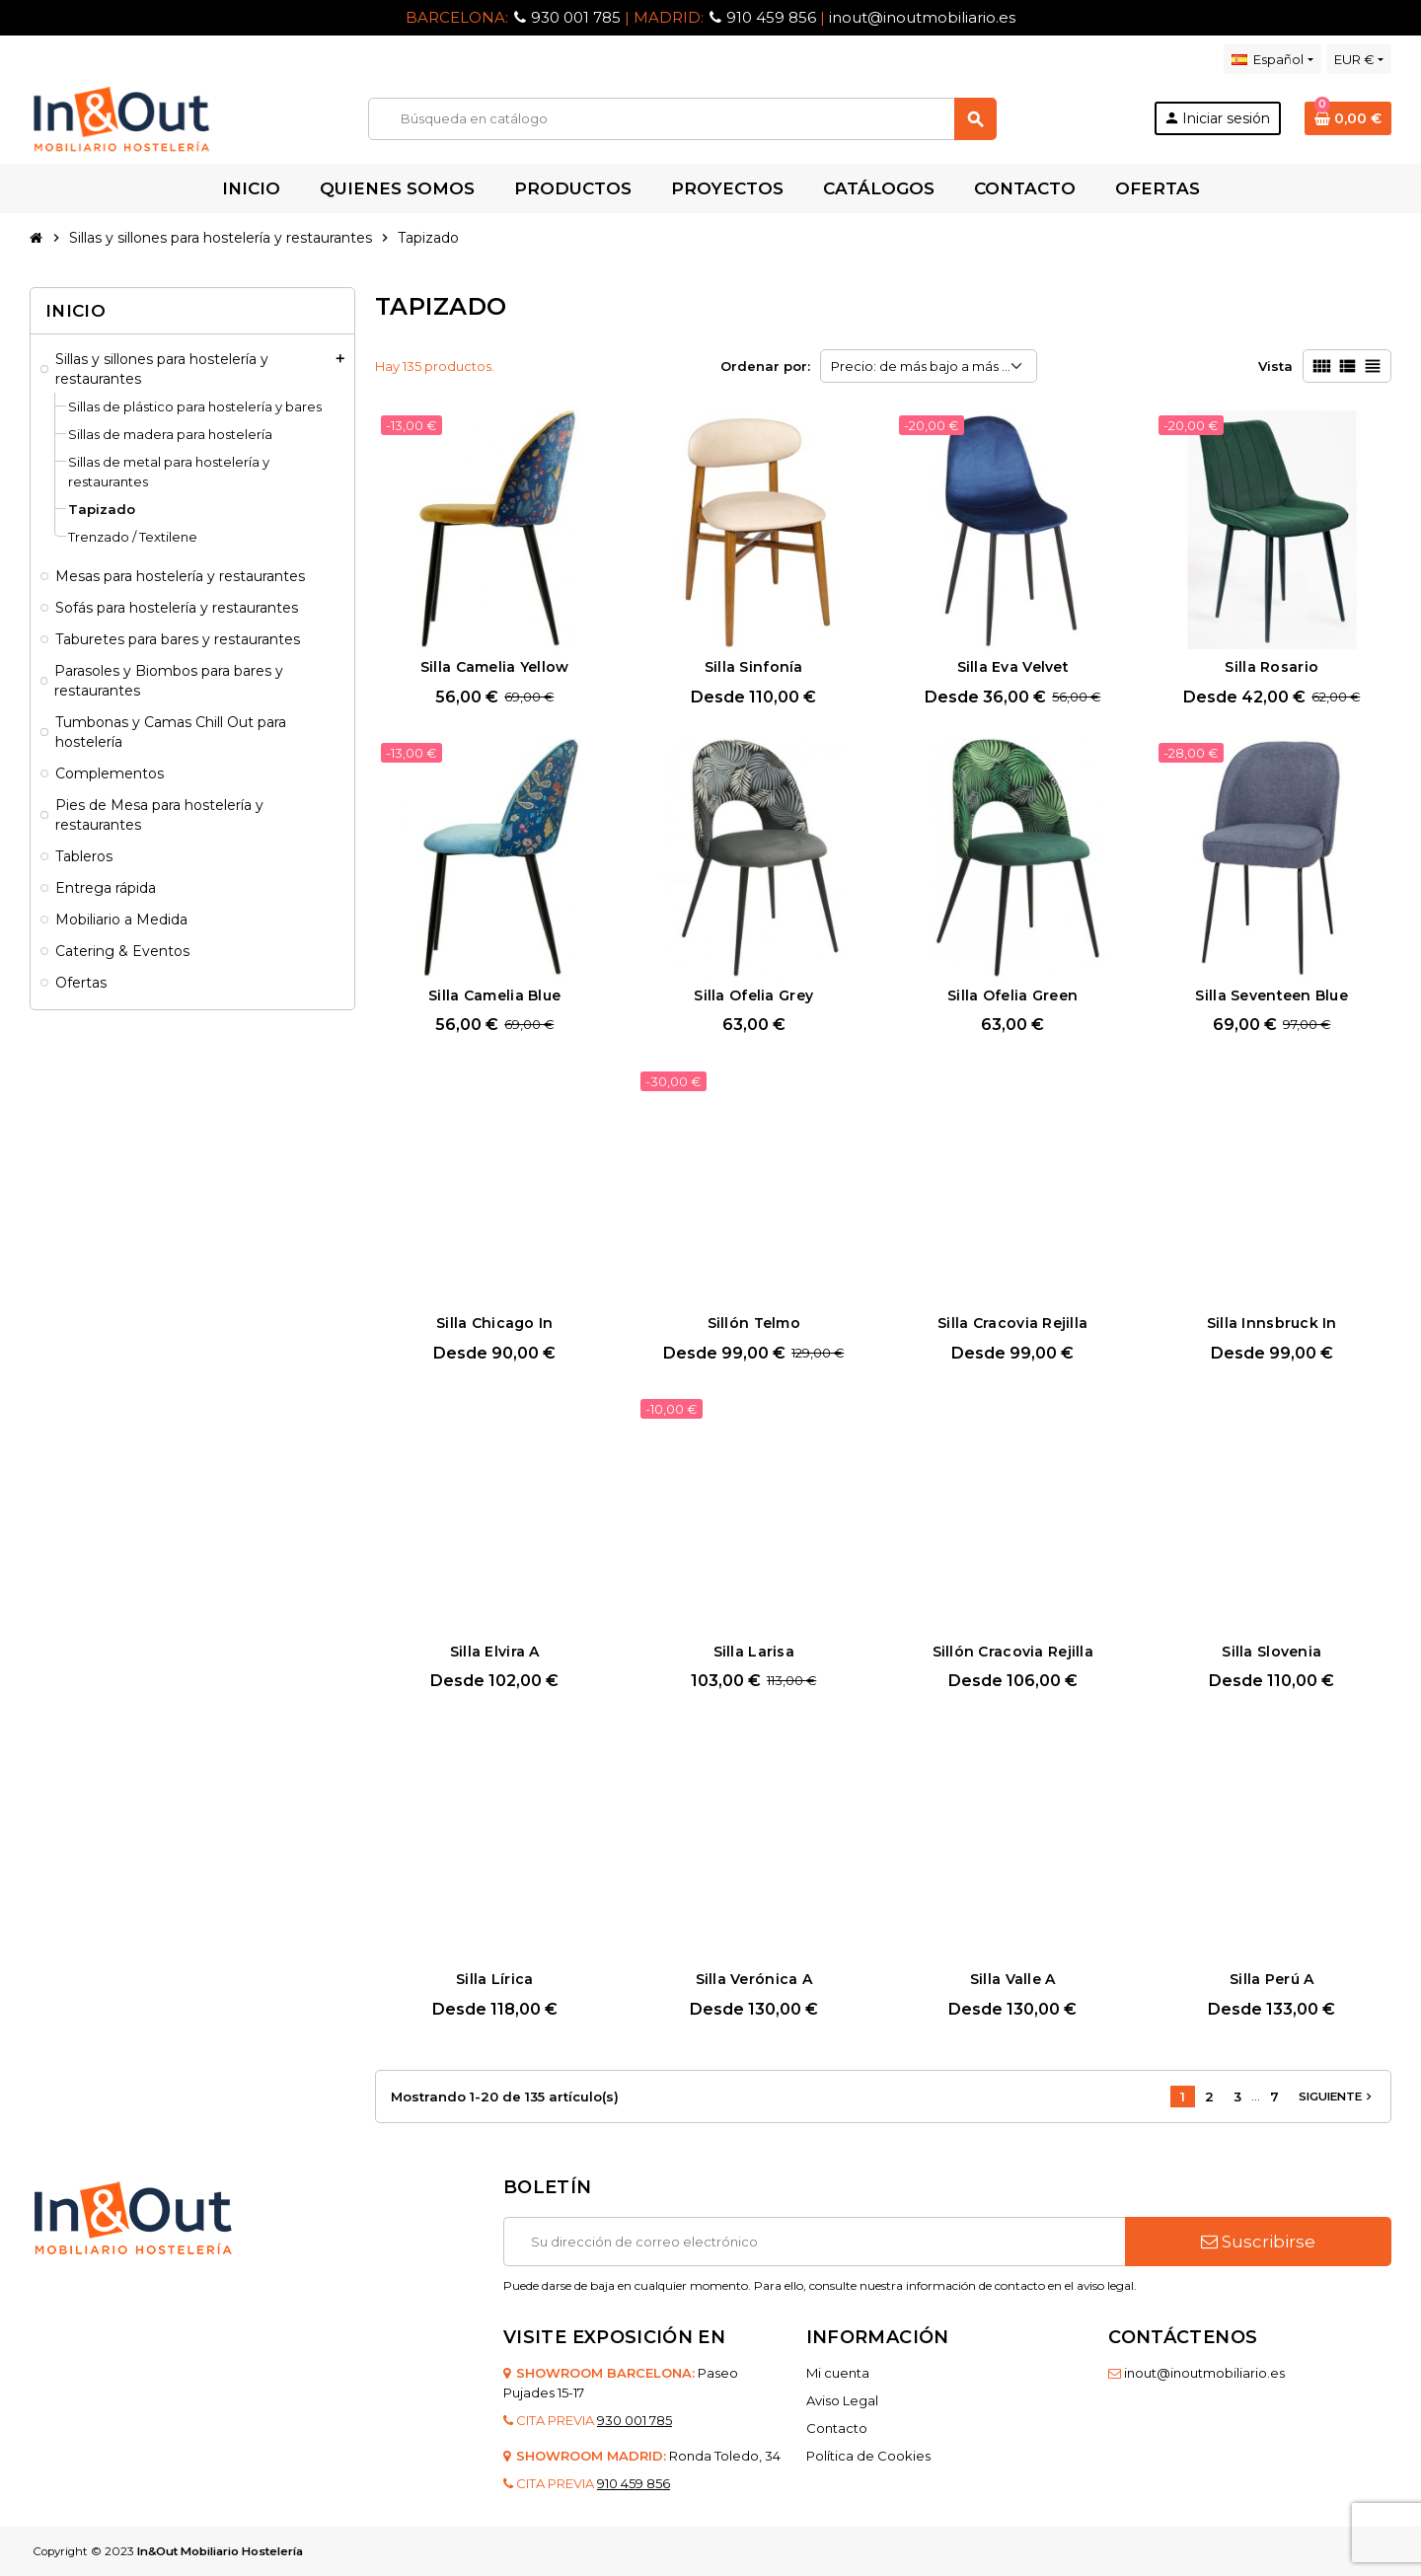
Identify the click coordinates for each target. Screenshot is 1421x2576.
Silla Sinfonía (754, 667)
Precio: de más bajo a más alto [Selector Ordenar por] (928, 366)
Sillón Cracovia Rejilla (1013, 1651)
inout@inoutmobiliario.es (922, 17)
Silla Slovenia (1271, 1651)
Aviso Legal (842, 2400)
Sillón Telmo (754, 1323)
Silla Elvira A (495, 1651)
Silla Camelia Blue (494, 995)
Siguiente (1337, 2096)
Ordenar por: (765, 366)
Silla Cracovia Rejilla (1012, 1323)
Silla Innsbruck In (1272, 1323)
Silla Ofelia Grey (753, 995)
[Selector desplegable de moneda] (1358, 59)
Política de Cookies (868, 2456)
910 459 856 (771, 17)
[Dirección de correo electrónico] (814, 2241)
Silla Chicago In (494, 1323)
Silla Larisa (753, 1651)
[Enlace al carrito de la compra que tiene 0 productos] (1348, 118)
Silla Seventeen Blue (1271, 995)
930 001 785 (576, 17)
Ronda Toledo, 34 (725, 2456)
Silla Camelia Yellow (494, 667)
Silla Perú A (1271, 1979)
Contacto (836, 2428)
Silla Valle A (1013, 1979)
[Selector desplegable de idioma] (1272, 59)
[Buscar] (682, 119)
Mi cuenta (837, 2373)
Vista (1275, 366)
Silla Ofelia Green (1012, 995)
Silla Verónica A (754, 1979)
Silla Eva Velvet (1013, 667)
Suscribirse (1258, 2241)
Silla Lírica (494, 1979)
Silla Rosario (1271, 667)
